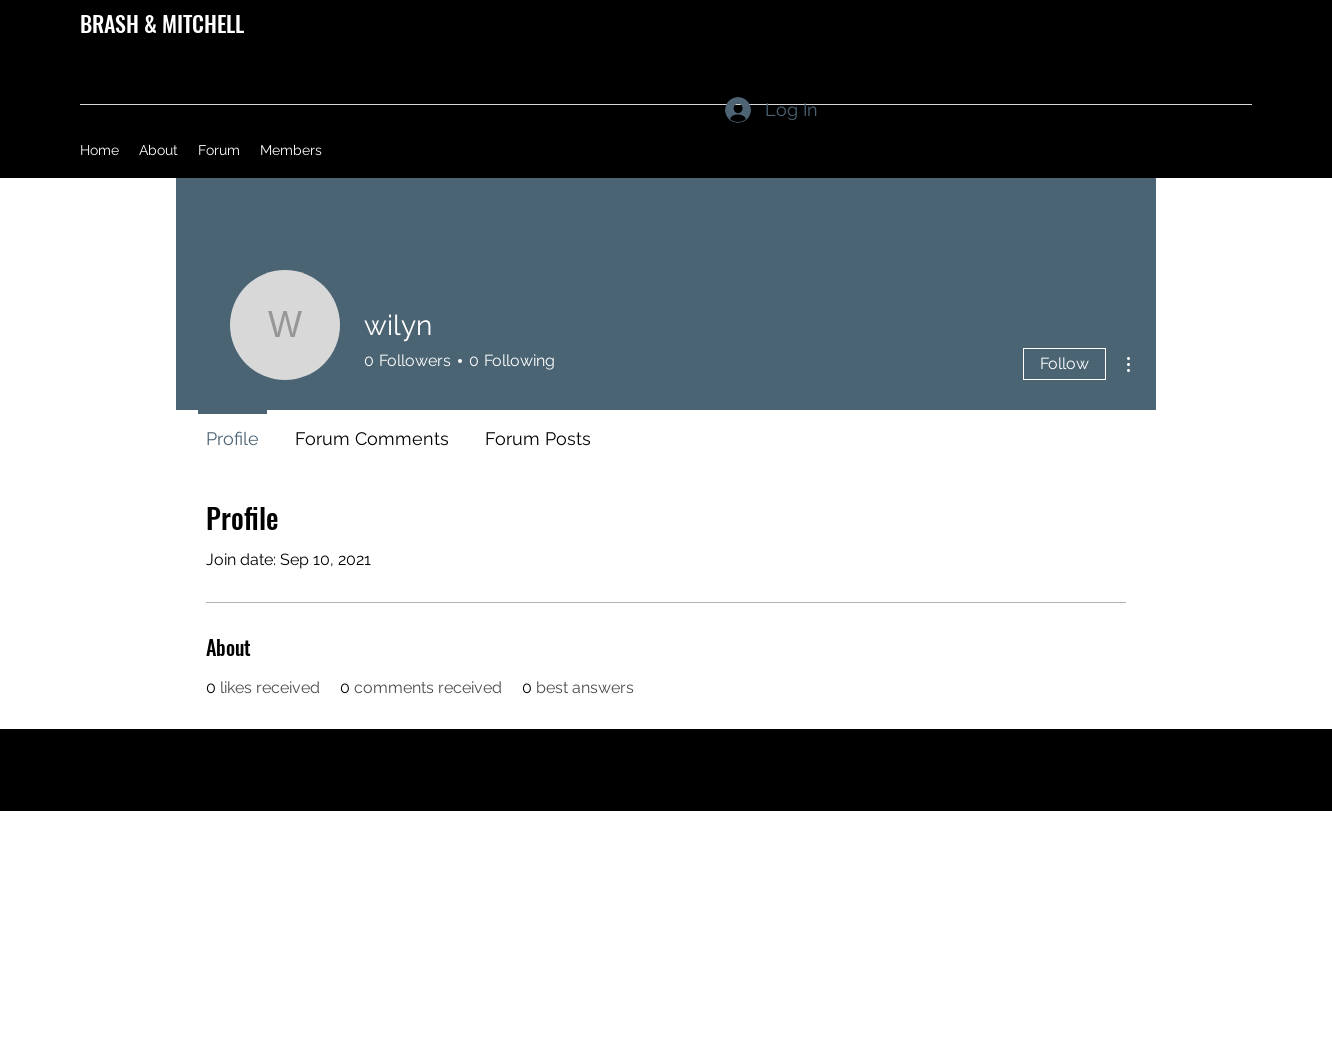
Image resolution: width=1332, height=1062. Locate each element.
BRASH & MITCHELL (162, 23)
